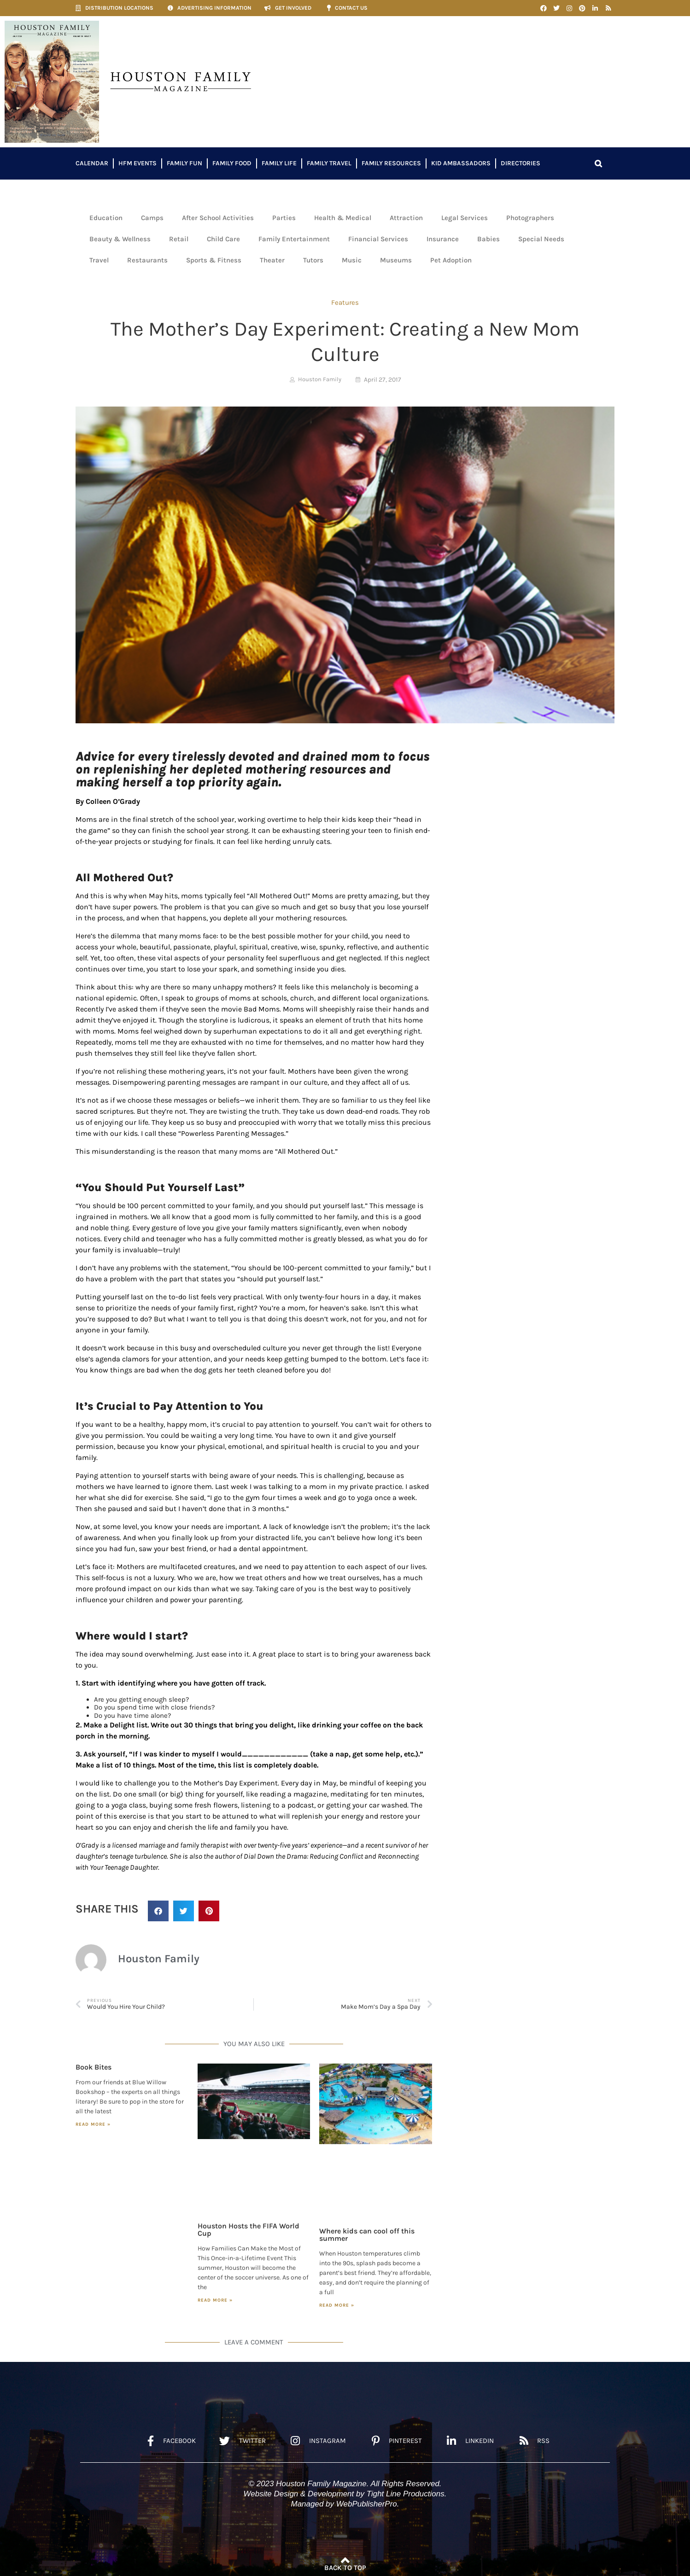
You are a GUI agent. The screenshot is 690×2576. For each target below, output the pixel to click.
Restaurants (147, 260)
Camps (152, 218)
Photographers (530, 218)
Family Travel (329, 163)
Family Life (279, 163)
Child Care (223, 239)
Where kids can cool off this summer (367, 2235)
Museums (396, 260)
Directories (520, 163)
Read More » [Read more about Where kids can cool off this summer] (336, 2305)
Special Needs (541, 239)
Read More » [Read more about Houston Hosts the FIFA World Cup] (215, 2300)
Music (352, 260)
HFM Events (137, 163)
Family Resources (391, 163)
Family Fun (184, 163)
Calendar (92, 163)
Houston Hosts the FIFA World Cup (248, 2229)
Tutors (313, 260)
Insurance (443, 239)
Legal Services (464, 218)
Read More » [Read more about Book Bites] (93, 2124)
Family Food (231, 163)
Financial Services (378, 239)
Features (345, 302)
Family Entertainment (294, 239)
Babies (488, 239)
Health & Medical (342, 218)
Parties (284, 218)
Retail (178, 239)
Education (106, 218)
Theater (272, 260)
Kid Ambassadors (461, 163)
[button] (598, 163)
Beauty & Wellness (120, 239)
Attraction (406, 218)
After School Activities (218, 218)
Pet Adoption (451, 260)
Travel (99, 260)
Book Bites (93, 2067)
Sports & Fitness (213, 260)
